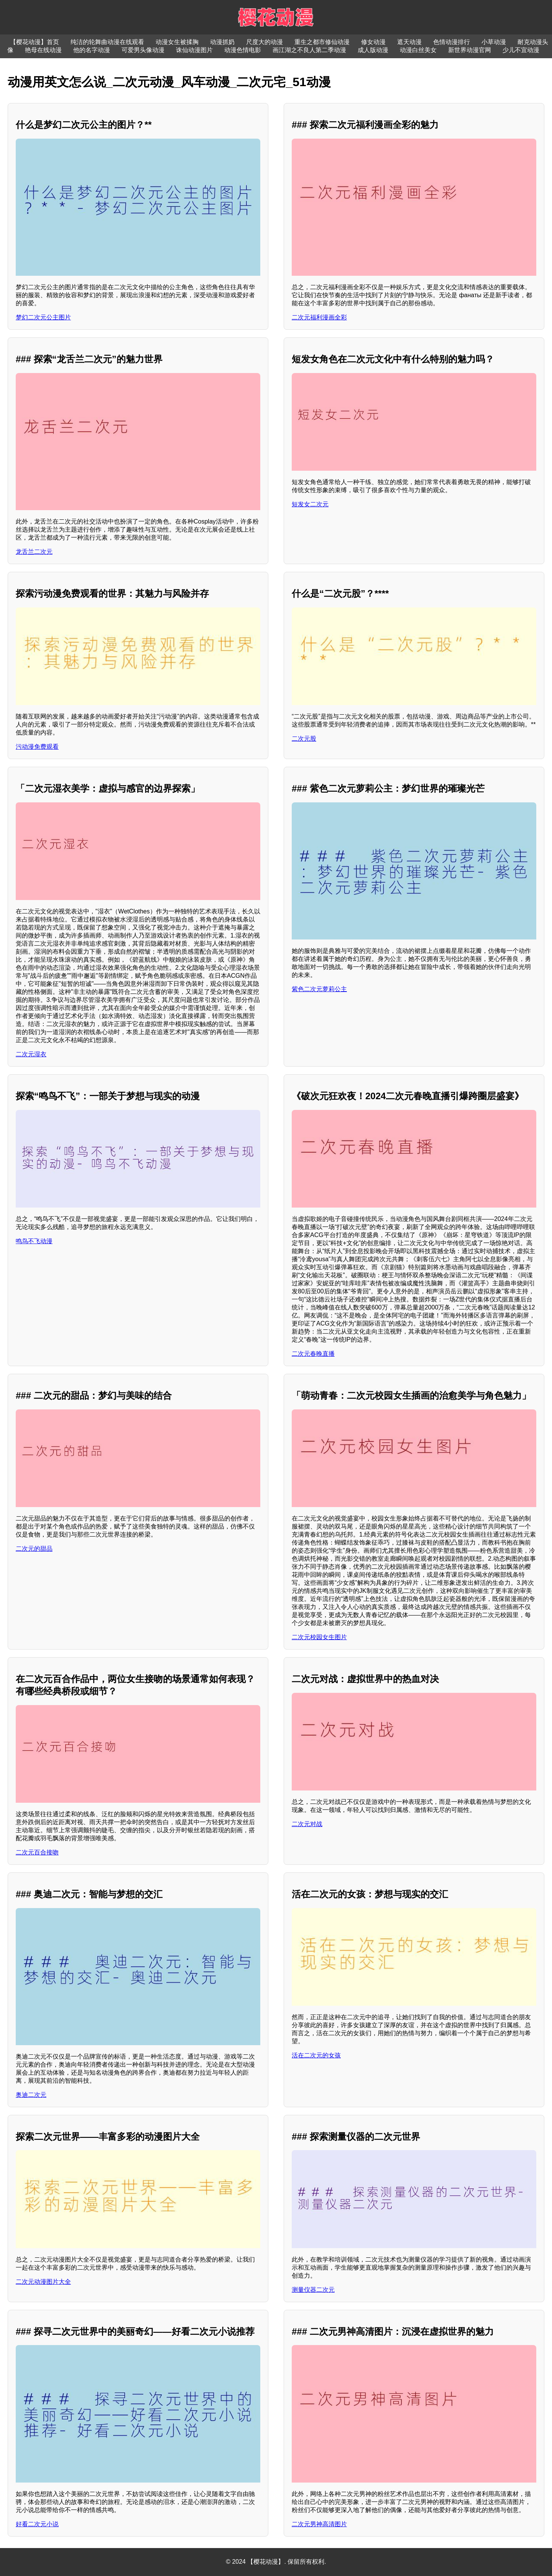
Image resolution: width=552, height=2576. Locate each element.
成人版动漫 (373, 50)
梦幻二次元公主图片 (43, 317)
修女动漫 (373, 42)
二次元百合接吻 (37, 1852)
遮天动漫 (409, 42)
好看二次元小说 (37, 2524)
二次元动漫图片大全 (43, 2281)
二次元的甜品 (34, 1548)
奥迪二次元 (31, 2095)
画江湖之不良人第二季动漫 (309, 50)
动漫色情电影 (242, 50)
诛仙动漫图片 (194, 50)
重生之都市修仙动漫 (322, 42)
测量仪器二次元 (313, 2289)
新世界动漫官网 (469, 50)
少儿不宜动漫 (521, 50)
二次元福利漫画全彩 (319, 317)
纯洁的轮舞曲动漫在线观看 (107, 42)
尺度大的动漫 (264, 42)
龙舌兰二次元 (34, 551)
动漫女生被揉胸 (177, 42)
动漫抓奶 (222, 42)
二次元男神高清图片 (319, 2524)
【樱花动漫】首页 (34, 42)
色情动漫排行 (451, 42)
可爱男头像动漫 (143, 50)
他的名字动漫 (91, 50)
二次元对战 (307, 1824)
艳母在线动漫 (43, 50)
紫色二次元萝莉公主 (319, 989)
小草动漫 (493, 42)
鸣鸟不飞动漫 (34, 1241)
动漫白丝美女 (418, 50)
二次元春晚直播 (313, 1353)
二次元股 (304, 738)
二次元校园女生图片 (319, 1637)
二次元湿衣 (31, 1054)
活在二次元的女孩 (316, 2055)
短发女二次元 (310, 504)
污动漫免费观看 (37, 746)
